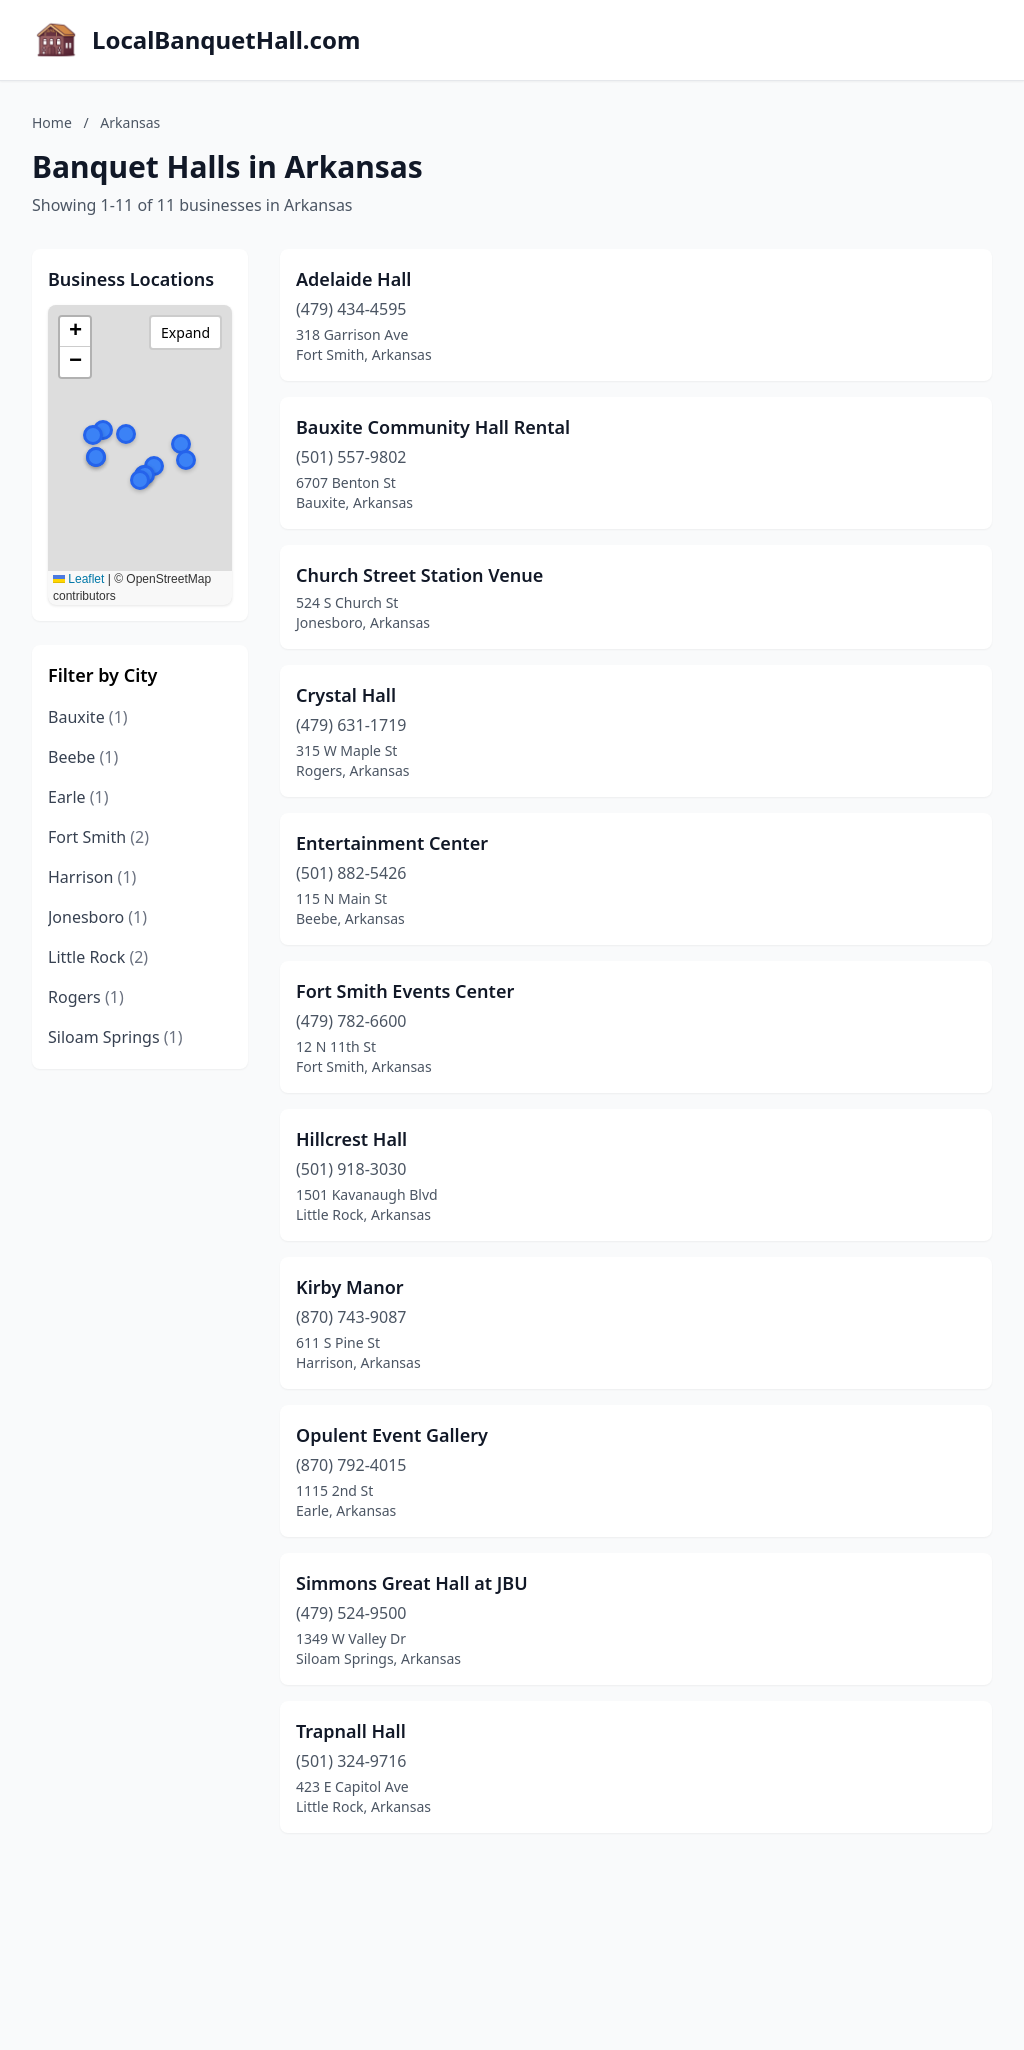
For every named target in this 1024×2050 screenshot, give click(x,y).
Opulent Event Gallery (392, 1435)
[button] (140, 480)
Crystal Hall (346, 695)
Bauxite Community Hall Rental (433, 427)
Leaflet (78, 579)
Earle (78, 797)
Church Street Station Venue (419, 575)
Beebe (83, 757)
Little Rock (98, 957)
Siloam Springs (115, 1037)
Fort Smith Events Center (405, 991)
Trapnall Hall (351, 1731)
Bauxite (88, 717)
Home (52, 122)
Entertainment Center (392, 843)
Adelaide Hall (353, 279)
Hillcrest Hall (351, 1139)
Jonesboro (97, 917)
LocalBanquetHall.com (226, 40)
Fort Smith (98, 837)
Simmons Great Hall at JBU (412, 1583)
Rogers (86, 997)
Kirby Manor (350, 1287)
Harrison (92, 877)
